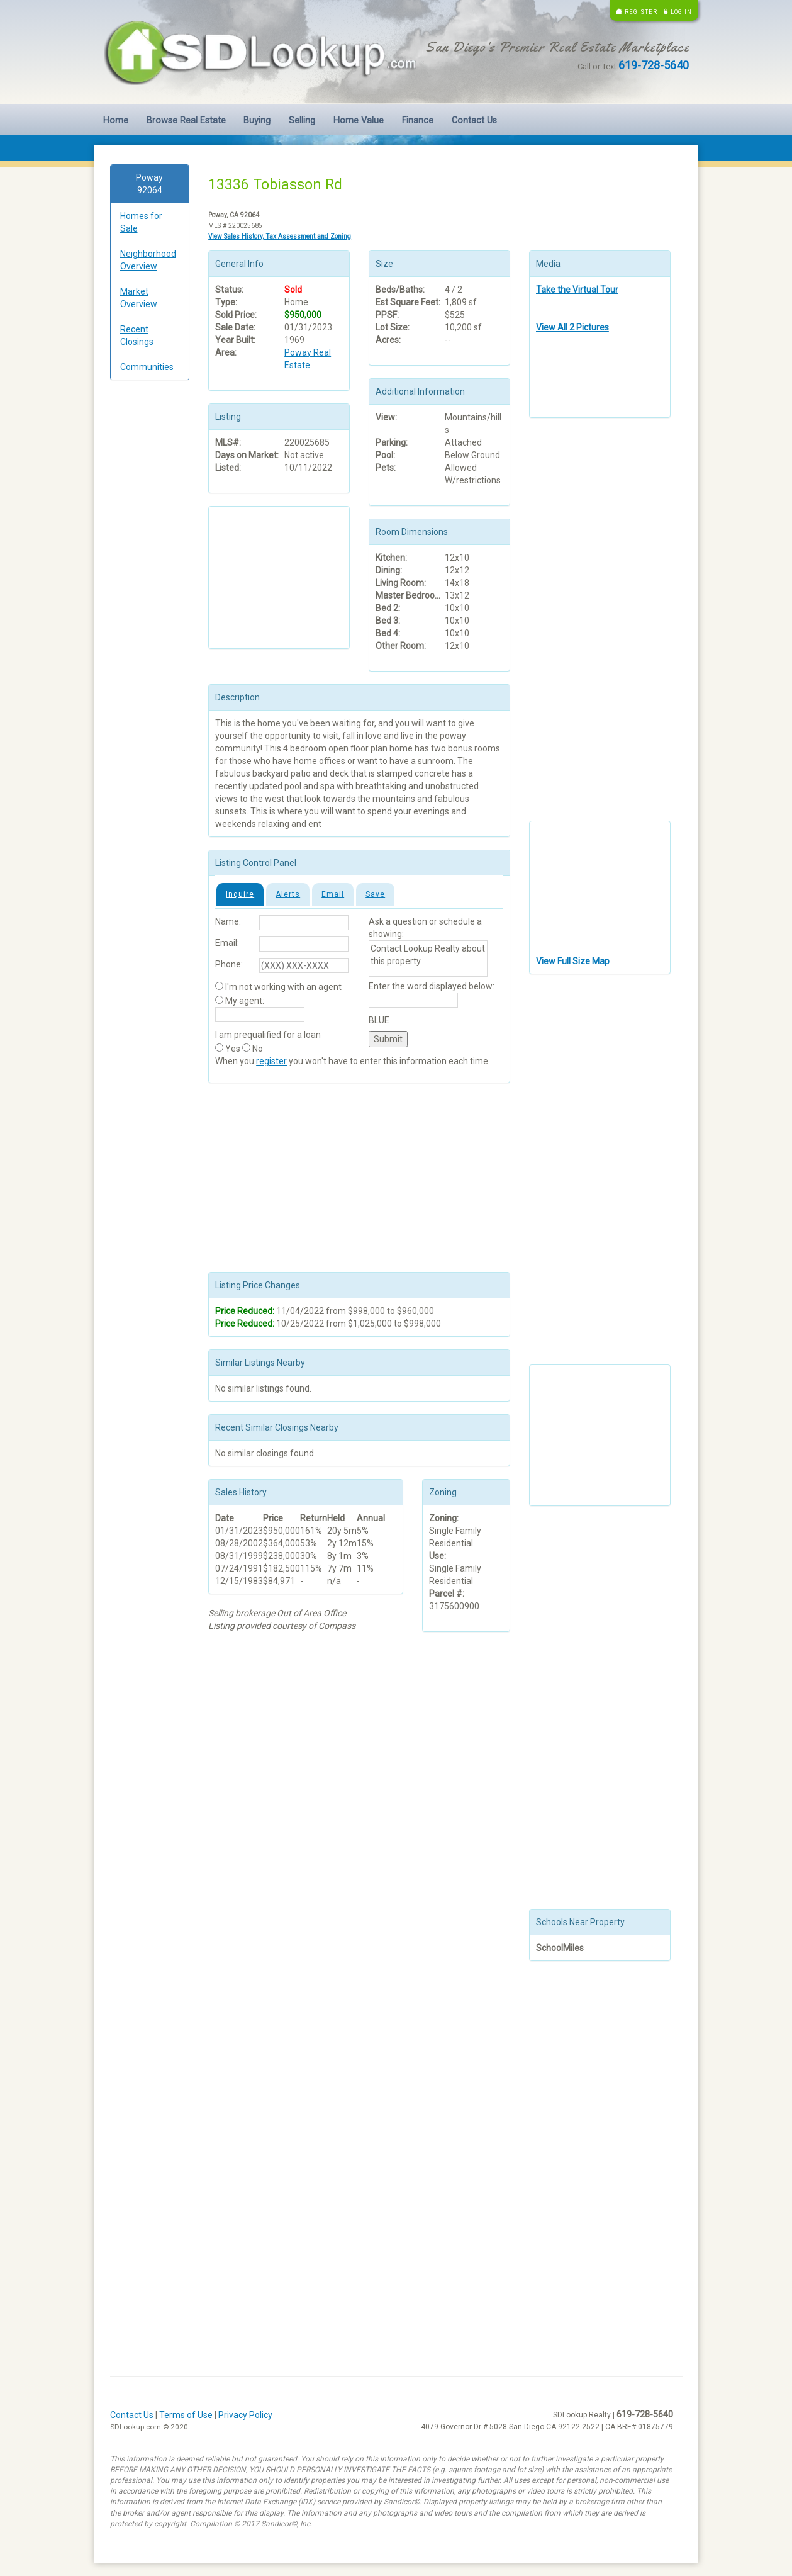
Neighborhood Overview (148, 260)
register (271, 1061)
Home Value (358, 120)
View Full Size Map (573, 961)
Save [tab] (375, 894)
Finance (417, 120)
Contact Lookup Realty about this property (428, 958)
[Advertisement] (150, 581)
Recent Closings (136, 335)
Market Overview (138, 297)
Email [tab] (332, 894)
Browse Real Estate (186, 120)
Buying (257, 120)
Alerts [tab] (288, 894)
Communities (147, 367)
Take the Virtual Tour (577, 289)
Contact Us (474, 120)
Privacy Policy (245, 2415)
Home (115, 120)
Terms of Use (186, 2415)
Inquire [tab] (240, 894)
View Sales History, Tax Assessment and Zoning (279, 236)
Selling (302, 120)
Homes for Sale (141, 222)
